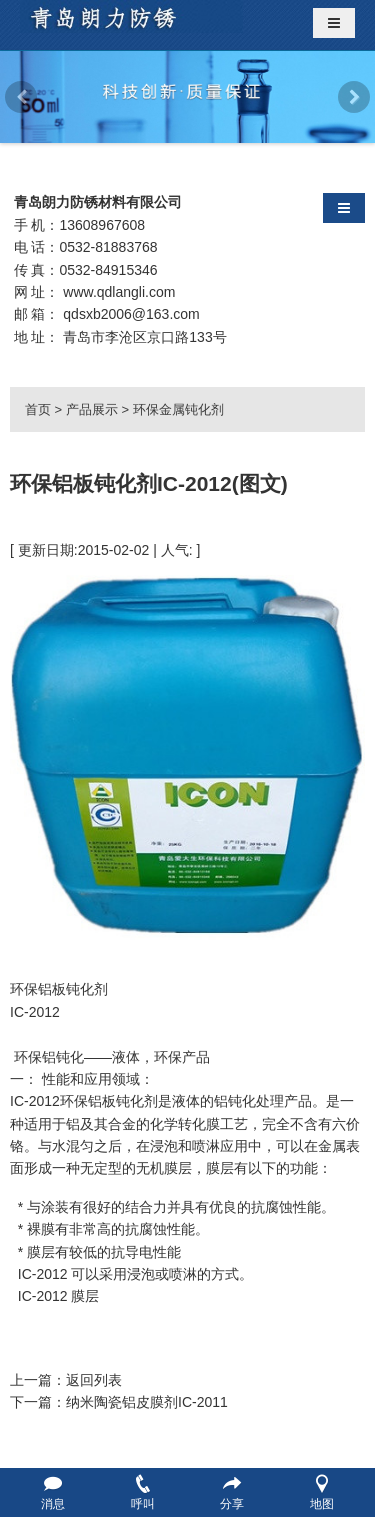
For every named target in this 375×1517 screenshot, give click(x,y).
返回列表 (94, 1380)
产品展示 (92, 409)
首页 (38, 409)
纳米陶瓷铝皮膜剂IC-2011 (147, 1402)
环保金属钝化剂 (178, 409)
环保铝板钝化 (102, 1101)
